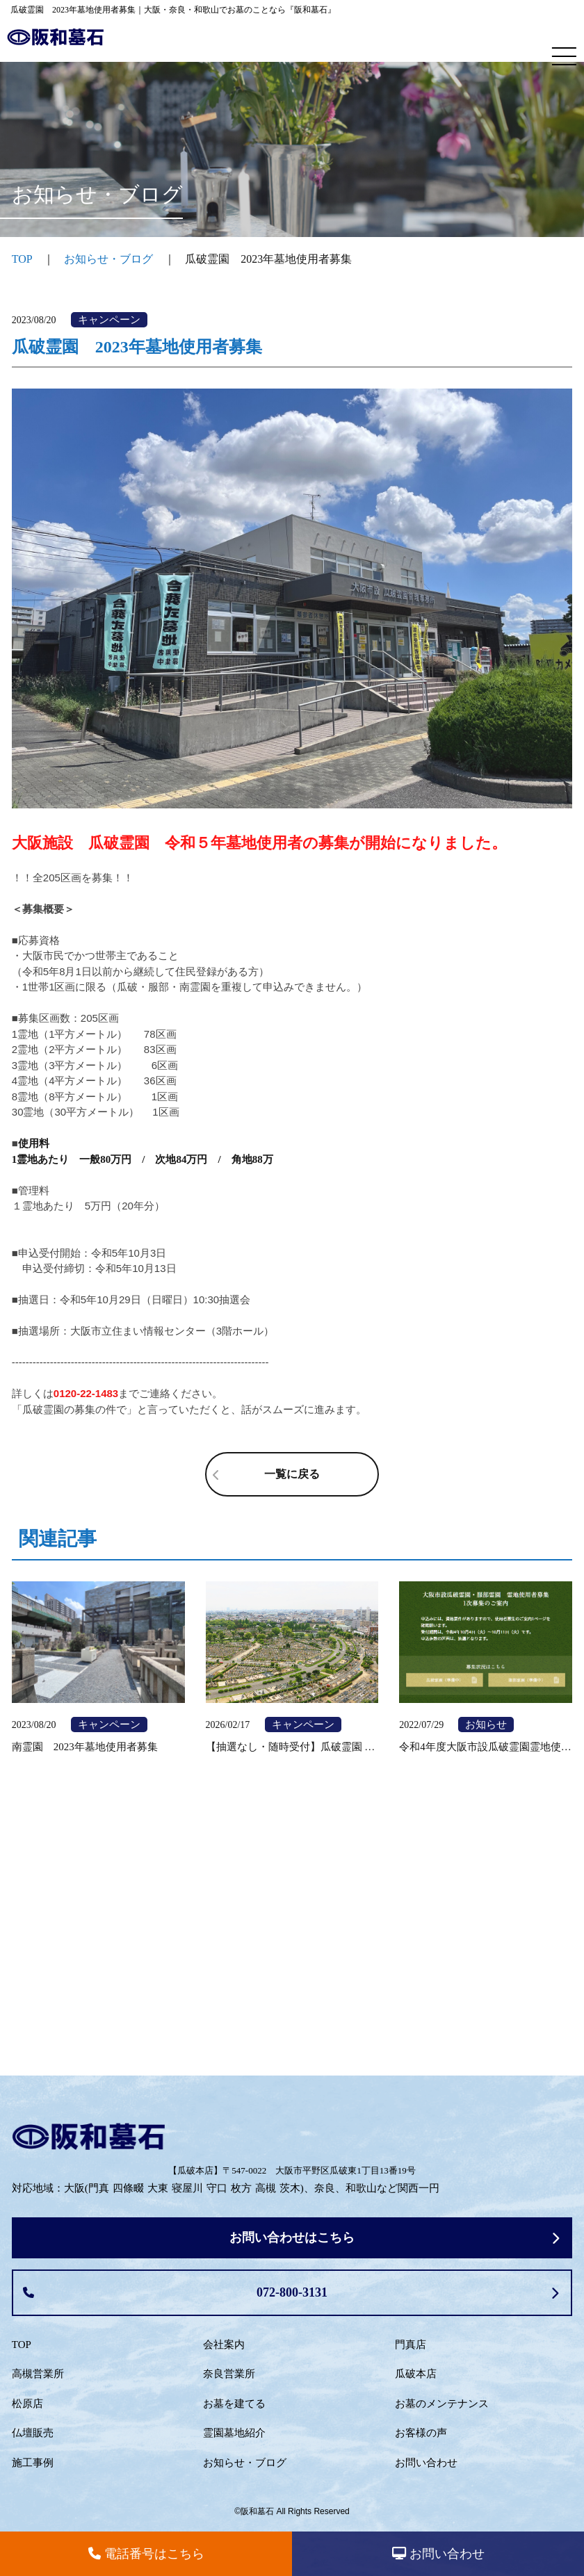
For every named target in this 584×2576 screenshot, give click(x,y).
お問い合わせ (426, 2462)
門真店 (410, 2344)
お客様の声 (421, 2432)
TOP (21, 2344)
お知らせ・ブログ (108, 259)
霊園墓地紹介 (234, 2432)
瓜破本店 (416, 2373)
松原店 (27, 2403)
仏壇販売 (33, 2432)
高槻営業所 (38, 2373)
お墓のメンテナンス (442, 2403)
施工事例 (33, 2462)
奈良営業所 (229, 2373)
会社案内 (224, 2344)
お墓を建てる (234, 2403)
